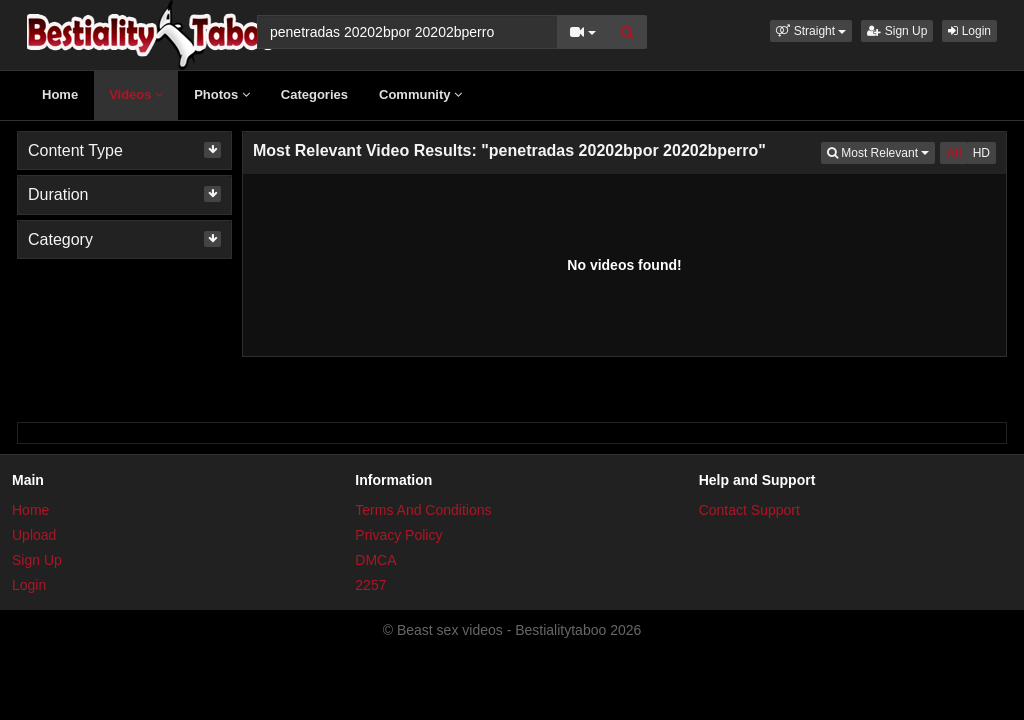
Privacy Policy (398, 535)
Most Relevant (881, 151)
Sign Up (897, 31)
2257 (370, 585)
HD (981, 153)
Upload (34, 535)
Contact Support (749, 510)
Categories (314, 94)
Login (969, 31)
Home (60, 94)
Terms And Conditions (423, 510)
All (953, 153)
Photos (222, 94)
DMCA (375, 560)
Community (420, 94)
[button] (811, 31)
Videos (136, 94)
